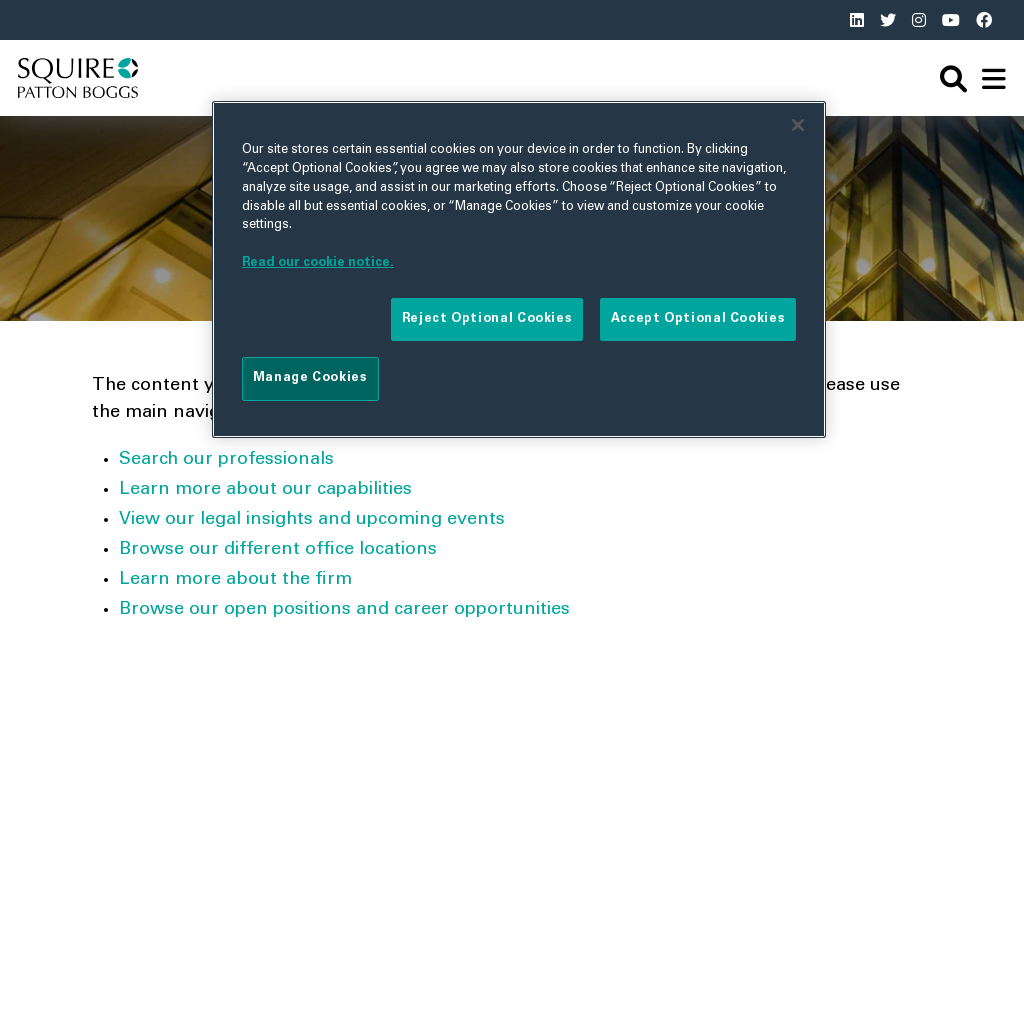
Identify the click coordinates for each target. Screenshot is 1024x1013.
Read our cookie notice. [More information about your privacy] (318, 263)
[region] (519, 269)
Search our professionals (226, 460)
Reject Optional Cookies (487, 319)
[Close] (798, 125)
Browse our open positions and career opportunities (344, 610)
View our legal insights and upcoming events (312, 520)
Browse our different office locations (278, 550)
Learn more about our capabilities (265, 490)
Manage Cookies (310, 378)
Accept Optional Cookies (698, 319)
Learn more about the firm (235, 580)
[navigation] (994, 78)
